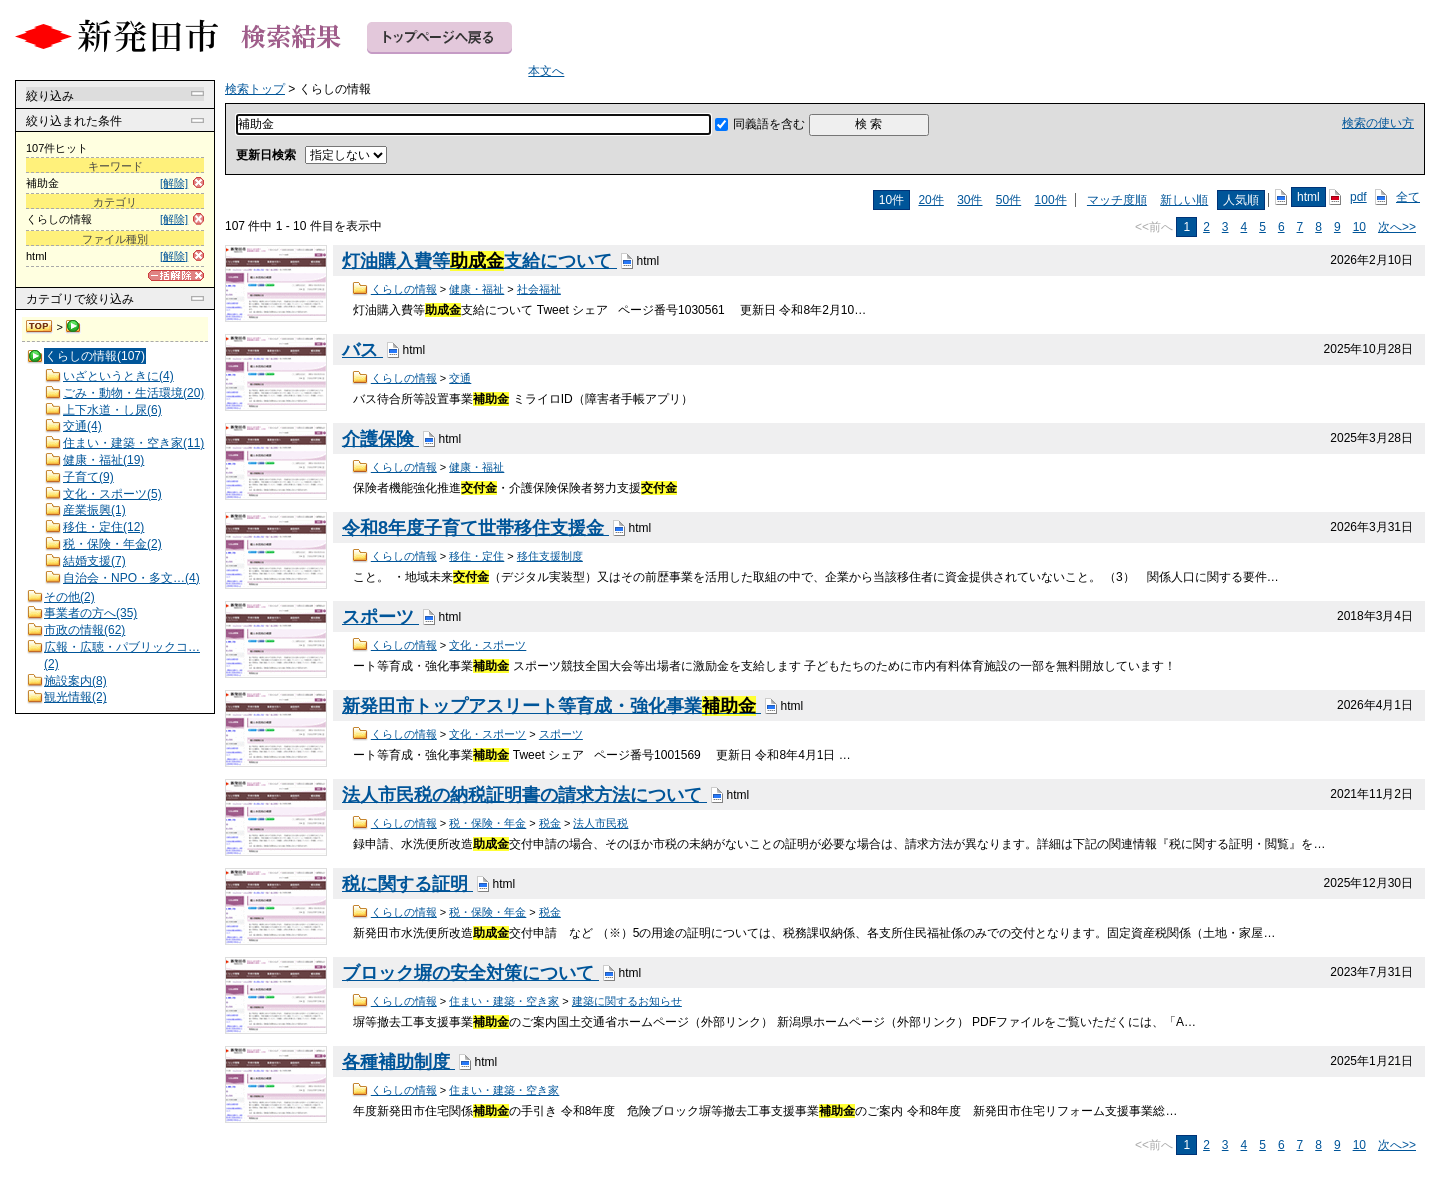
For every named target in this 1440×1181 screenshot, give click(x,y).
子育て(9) (88, 477)
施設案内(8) (75, 681)
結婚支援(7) (94, 561)
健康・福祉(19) (103, 460)
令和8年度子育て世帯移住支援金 (475, 528)
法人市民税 (600, 823)
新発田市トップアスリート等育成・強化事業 (551, 706)
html (1308, 197)
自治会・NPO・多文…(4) (131, 578)
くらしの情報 (404, 289)
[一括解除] (176, 275)
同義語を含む (769, 124)
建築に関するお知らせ (627, 1001)
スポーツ (380, 617)
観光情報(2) (75, 697)
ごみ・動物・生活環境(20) (133, 393)
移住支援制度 (550, 556)
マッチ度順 (1117, 200)
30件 (969, 200)
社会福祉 (539, 289)
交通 (460, 378)
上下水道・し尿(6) (112, 410)
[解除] (174, 183)
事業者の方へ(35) (90, 613)
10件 (891, 200)
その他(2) (69, 597)
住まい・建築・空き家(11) (133, 443)
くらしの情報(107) (95, 356)
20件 (930, 200)
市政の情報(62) (84, 630)
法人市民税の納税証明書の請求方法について (524, 795)
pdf (1358, 197)
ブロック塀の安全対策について (470, 973)
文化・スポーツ (487, 645)
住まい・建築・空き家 (504, 1001)
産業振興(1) (94, 510)
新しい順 (1184, 200)
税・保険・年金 (487, 823)
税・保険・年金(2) (112, 544)
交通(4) (82, 426)
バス (362, 350)
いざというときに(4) (118, 376)
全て (1408, 197)
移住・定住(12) (103, 527)
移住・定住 (476, 556)
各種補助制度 (398, 1062)
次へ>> (1397, 227)
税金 (550, 823)
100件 (1051, 200)
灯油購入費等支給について (479, 261)
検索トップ (40, 327)
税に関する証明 (407, 884)
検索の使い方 (1378, 123)
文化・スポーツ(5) (112, 494)
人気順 (1241, 200)
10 (1359, 227)
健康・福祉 (476, 289)
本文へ (546, 71)
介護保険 (380, 439)
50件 (1008, 200)
